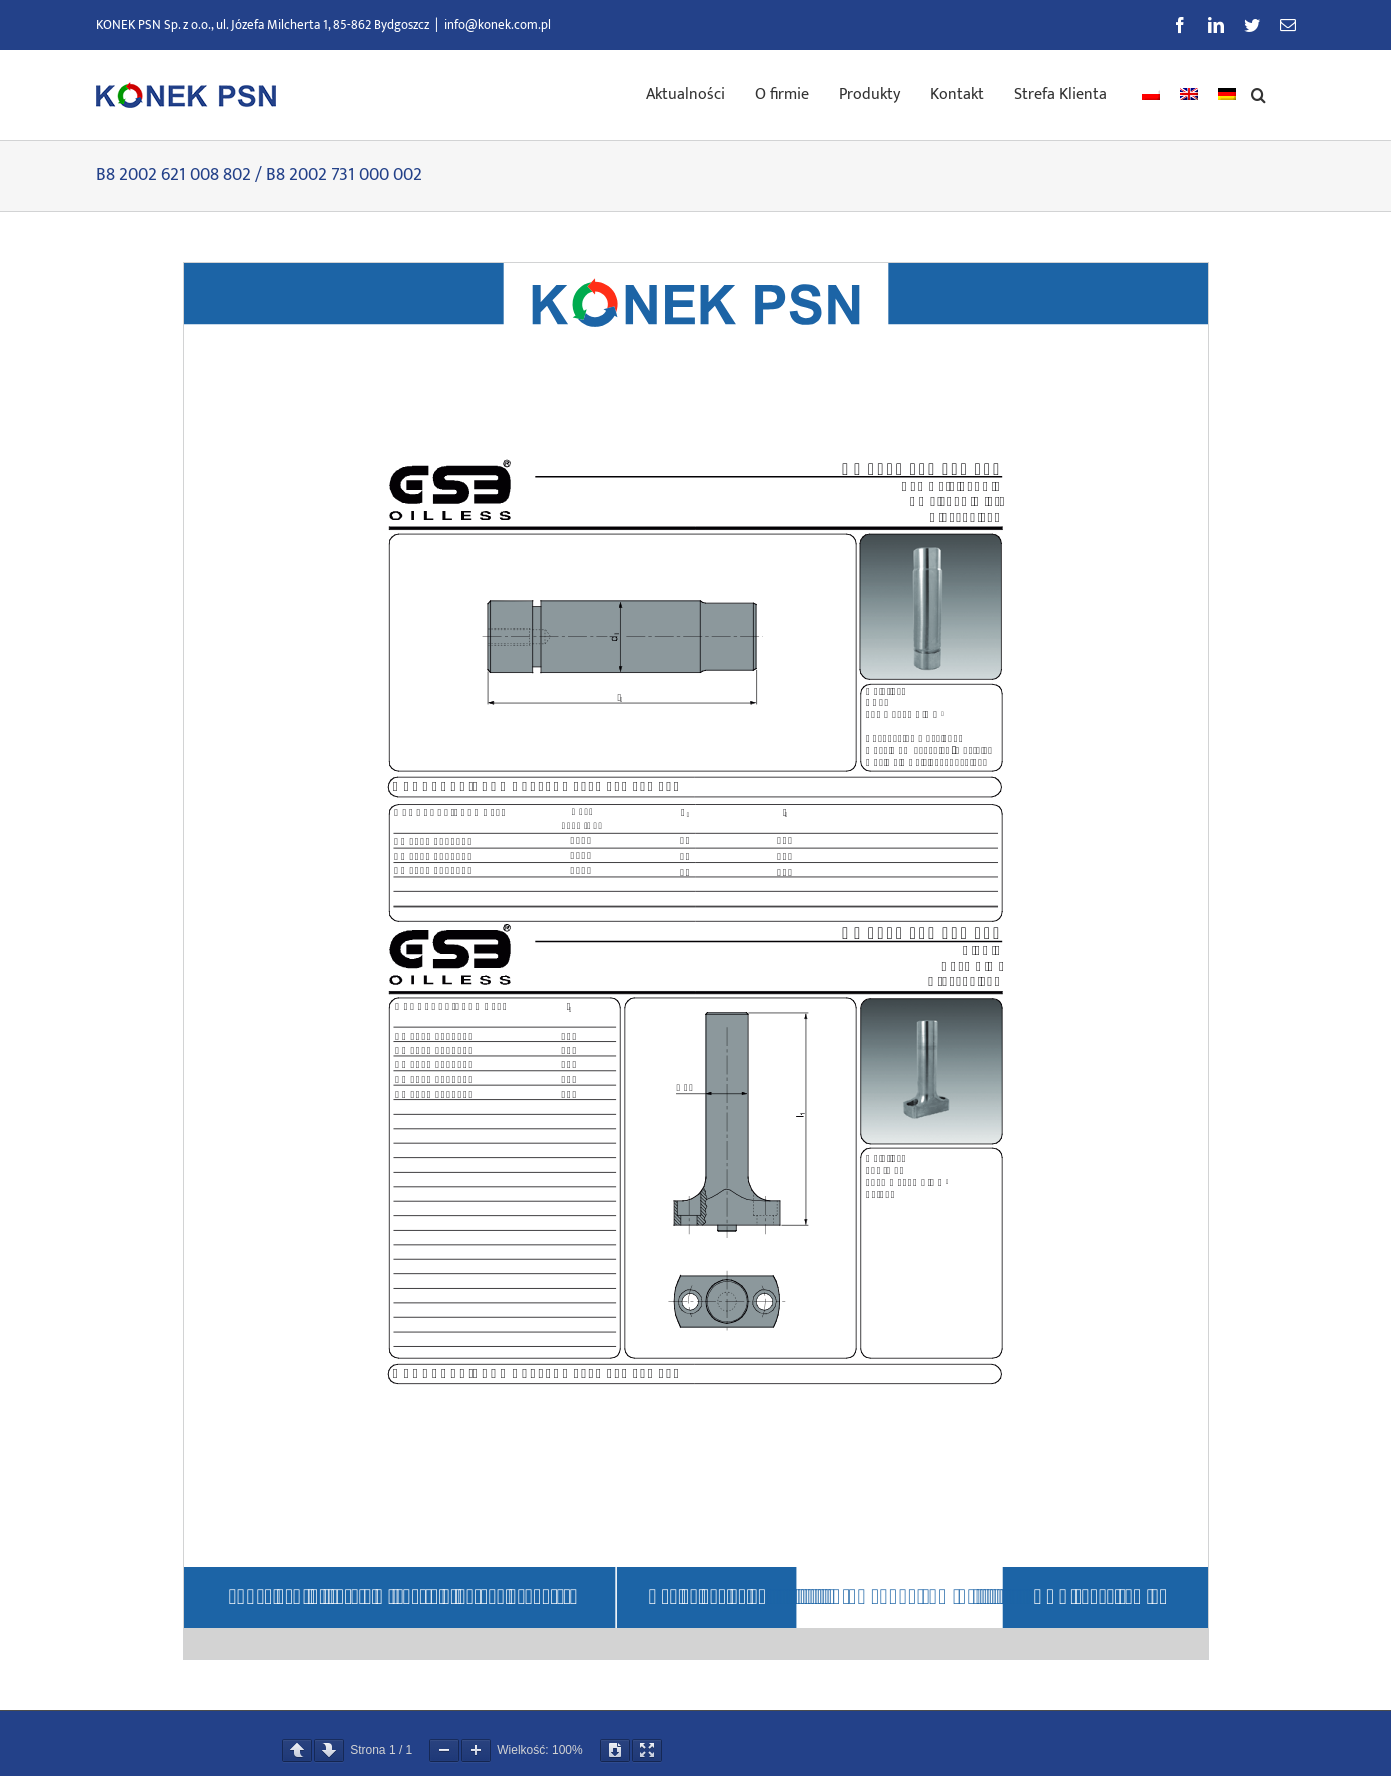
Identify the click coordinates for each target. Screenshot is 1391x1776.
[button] (1258, 93)
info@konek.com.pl (497, 25)
